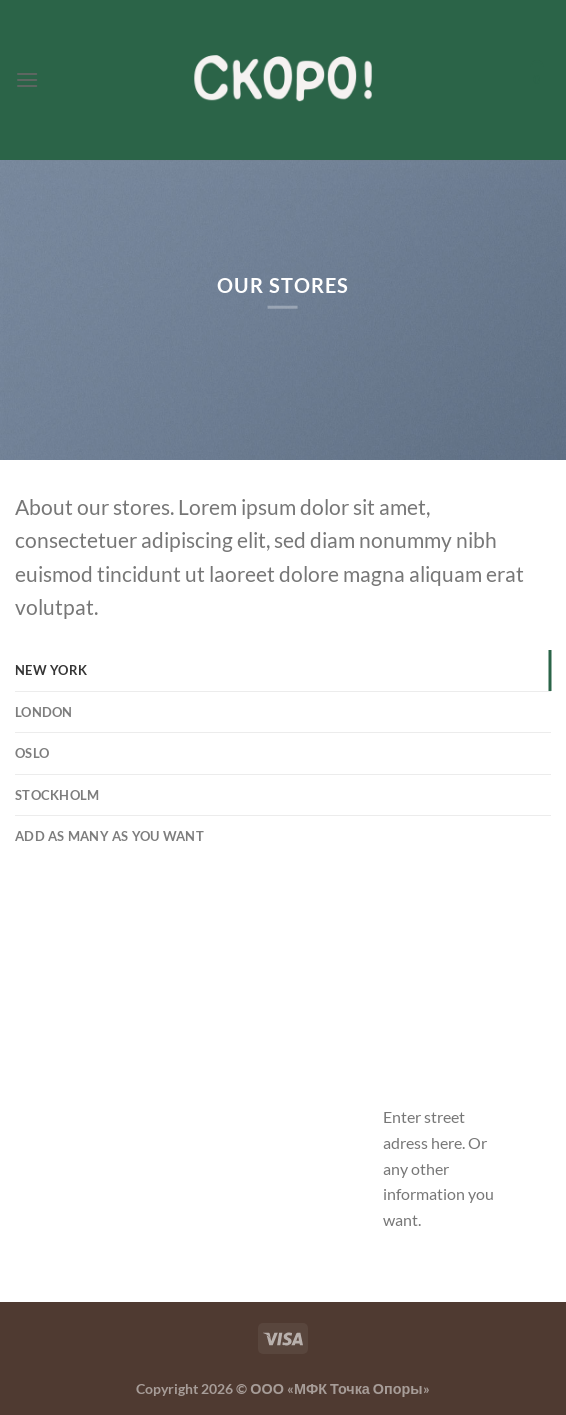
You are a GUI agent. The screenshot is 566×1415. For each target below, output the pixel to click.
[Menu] (27, 79)
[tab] (283, 670)
